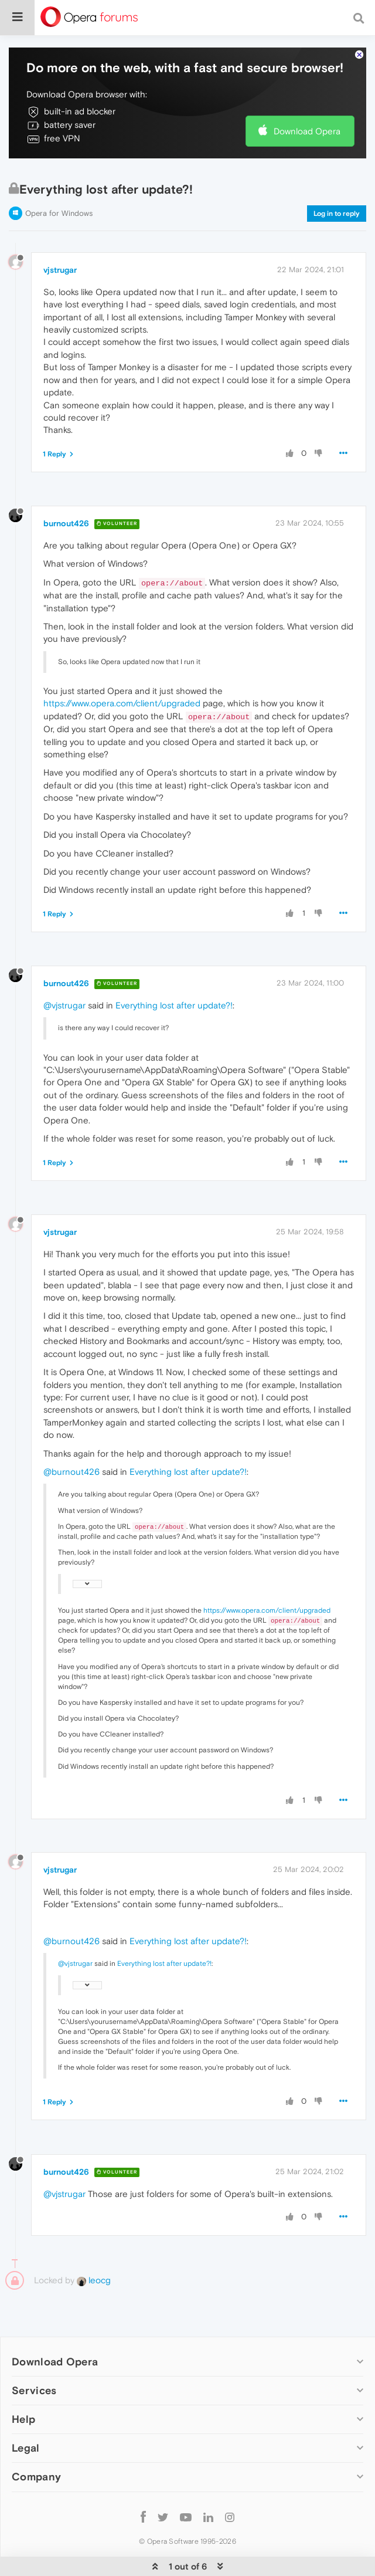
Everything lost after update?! (174, 969)
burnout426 (66, 487)
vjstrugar (60, 234)
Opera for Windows (59, 177)
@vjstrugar (64, 969)
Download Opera (307, 95)
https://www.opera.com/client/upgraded (121, 667)
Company (36, 2441)
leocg (94, 2244)
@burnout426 (71, 1436)
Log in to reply (336, 178)
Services (34, 2354)
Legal (26, 2412)
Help (23, 2383)
